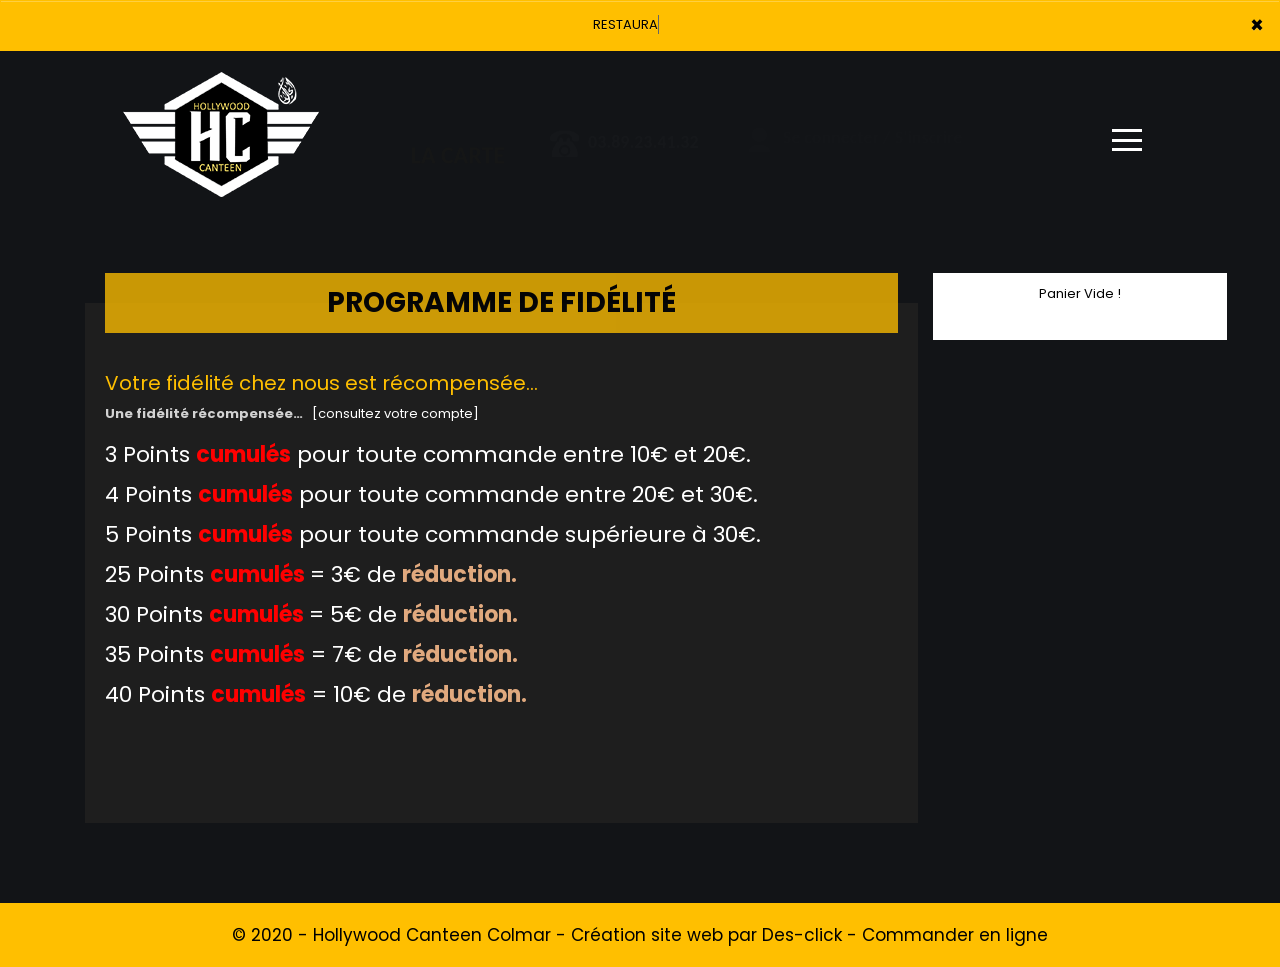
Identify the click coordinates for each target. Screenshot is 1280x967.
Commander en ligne (955, 935)
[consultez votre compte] (395, 413)
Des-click (802, 935)
